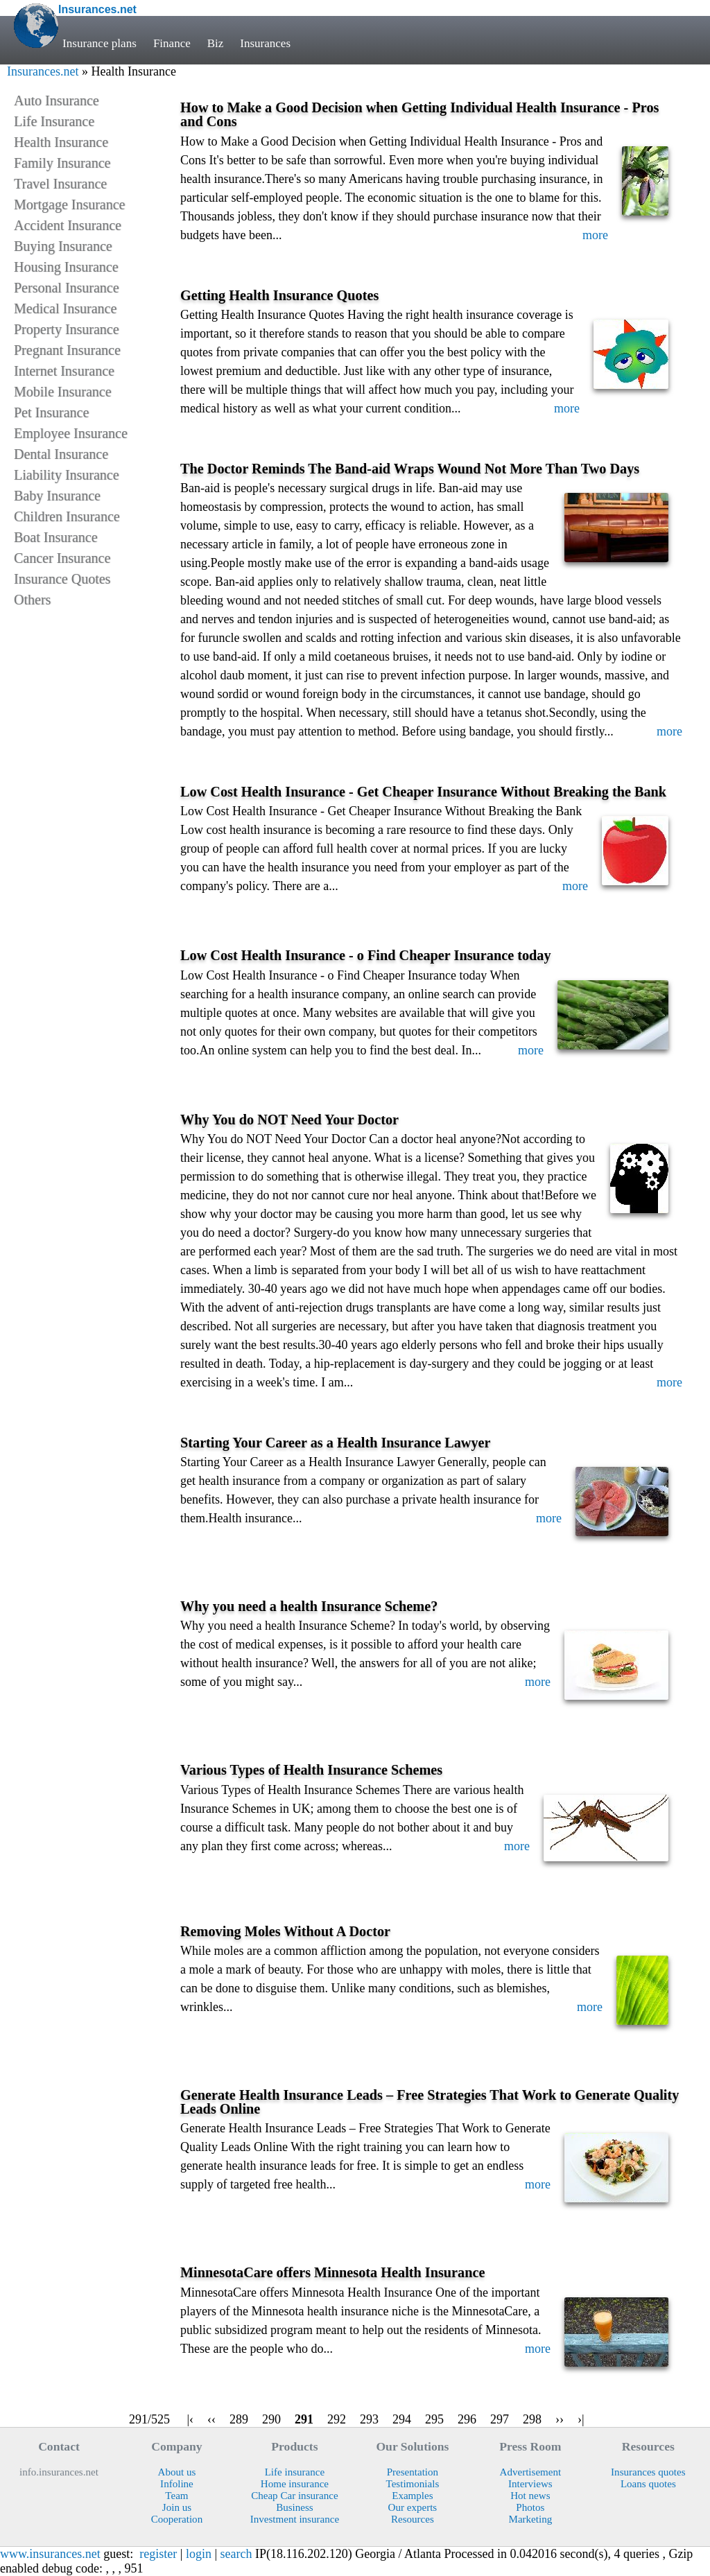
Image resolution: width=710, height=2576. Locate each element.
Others (32, 599)
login (198, 2554)
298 (532, 2419)
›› (559, 2419)
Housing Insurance (66, 267)
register (158, 2554)
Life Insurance (54, 121)
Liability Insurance (66, 474)
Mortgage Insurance (69, 204)
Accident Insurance (67, 225)
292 (336, 2419)
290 (271, 2419)
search (236, 2554)
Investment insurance (294, 2519)
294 (401, 2419)
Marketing (530, 2519)
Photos (530, 2507)
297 (499, 2419)
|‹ (190, 2419)
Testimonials (413, 2483)
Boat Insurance (56, 537)
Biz (215, 43)
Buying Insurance (63, 246)
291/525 (149, 2419)
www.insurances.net (50, 2554)
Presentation (412, 2472)
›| (581, 2419)
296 (467, 2419)
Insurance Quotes (62, 578)
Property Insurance (66, 329)
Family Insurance (62, 163)
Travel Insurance (60, 183)
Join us (176, 2507)
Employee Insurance (71, 433)
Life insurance (295, 2472)
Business (294, 2507)
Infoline (176, 2483)
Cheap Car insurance (294, 2495)
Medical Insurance (65, 308)
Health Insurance (61, 142)
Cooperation (176, 2519)
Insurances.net (42, 71)
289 (239, 2419)
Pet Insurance (51, 412)
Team (176, 2495)
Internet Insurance (64, 370)
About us (177, 2472)
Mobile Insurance (63, 391)
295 (434, 2419)
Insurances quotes (648, 2472)
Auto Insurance (56, 100)
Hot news (530, 2495)
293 (369, 2419)
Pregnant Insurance (67, 350)
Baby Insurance (57, 495)
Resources (412, 2519)
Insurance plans (99, 43)
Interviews (530, 2483)
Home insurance (295, 2483)
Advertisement (531, 2472)
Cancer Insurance (62, 558)
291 (304, 2419)
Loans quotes (648, 2483)
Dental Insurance (61, 454)
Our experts (413, 2507)
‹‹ (211, 2419)
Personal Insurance (66, 287)
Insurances (266, 43)
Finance (172, 43)
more (595, 235)
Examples (412, 2495)
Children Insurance (67, 516)
